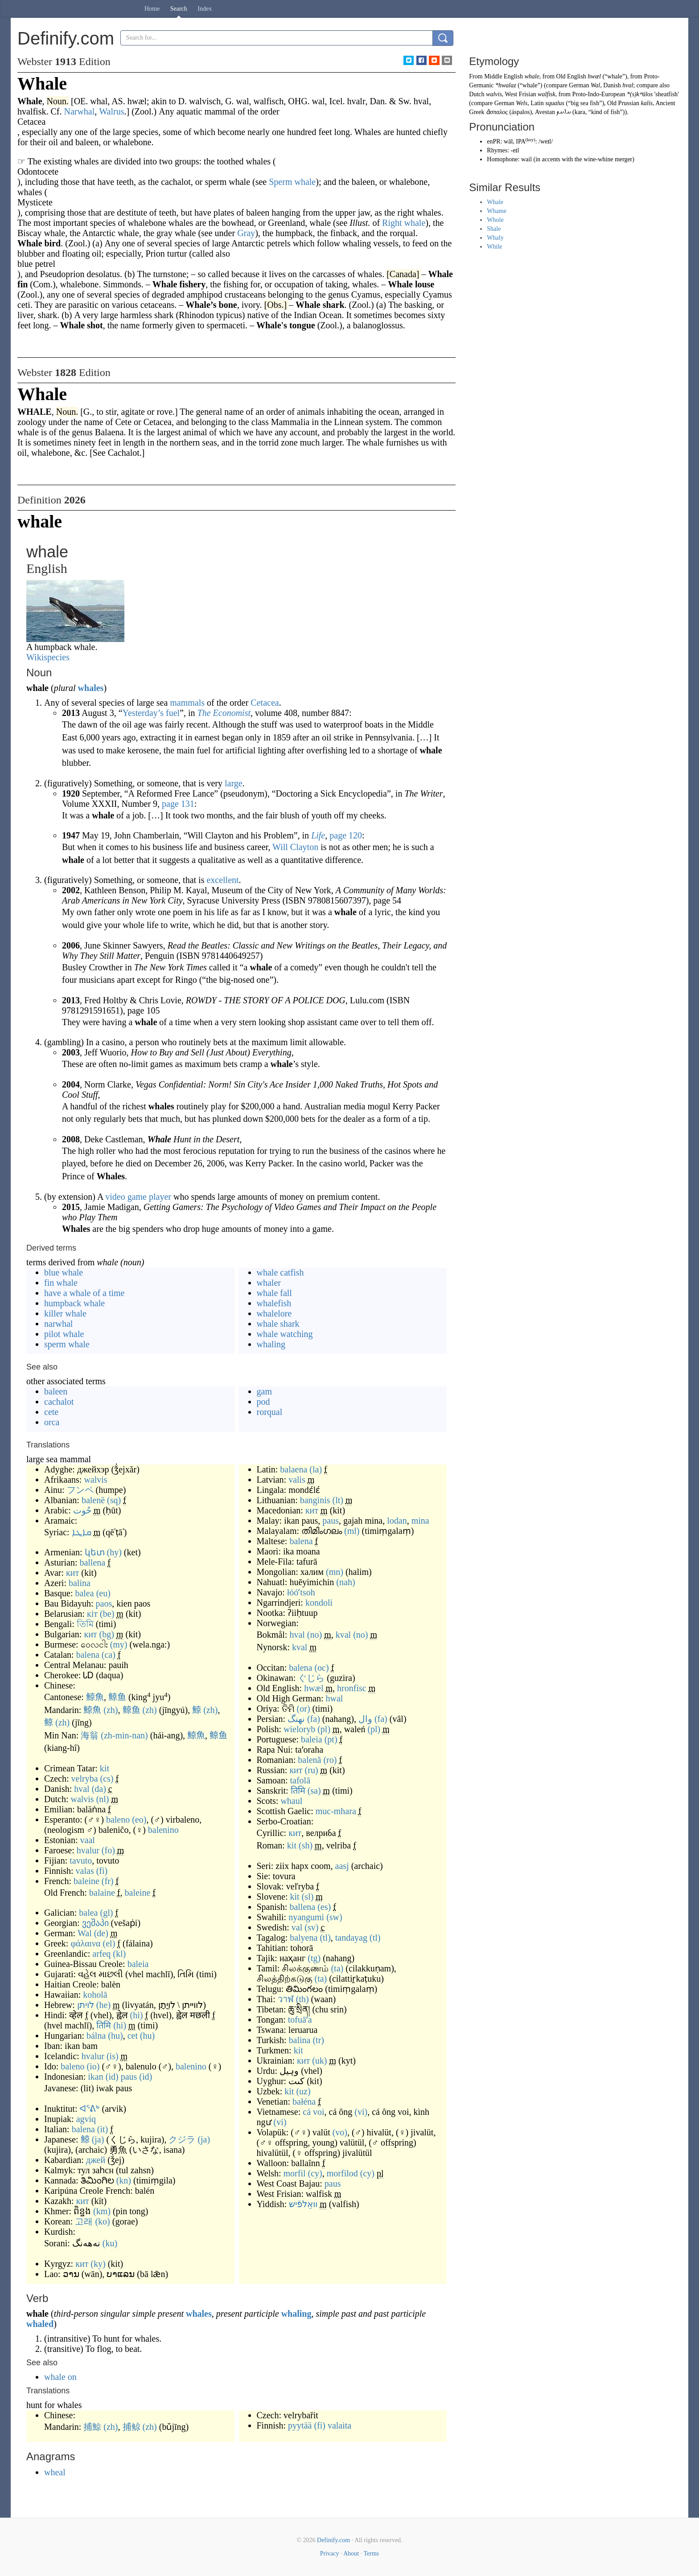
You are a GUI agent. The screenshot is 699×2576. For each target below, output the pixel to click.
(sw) (334, 1917)
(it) (102, 2129)
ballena (92, 1562)
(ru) (311, 1770)
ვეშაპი (95, 1923)
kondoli (319, 1602)
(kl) (119, 1954)
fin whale (61, 1283)
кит (72, 1573)
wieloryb (299, 1729)
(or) (303, 1708)
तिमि (103, 2025)
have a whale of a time (84, 1293)
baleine (86, 1881)
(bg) (106, 1634)
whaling (271, 1344)
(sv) (311, 1927)
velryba (84, 1778)
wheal (55, 2472)
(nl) (102, 1799)
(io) (93, 2066)
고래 (84, 2221)
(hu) (115, 2035)
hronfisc (351, 1688)
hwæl (313, 1688)
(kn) (123, 2180)
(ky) (97, 2264)
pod (263, 1402)
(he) (103, 2005)
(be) (107, 1614)
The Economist (224, 713)
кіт (92, 1614)
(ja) (98, 2139)
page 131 (178, 804)
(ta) (337, 1968)
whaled (39, 2324)
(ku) (110, 2243)
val (297, 1927)
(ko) (102, 2221)
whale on (60, 2377)
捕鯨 (92, 2427)
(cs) (107, 1778)
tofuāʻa (300, 2019)
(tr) (318, 2040)
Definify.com (333, 2540)
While (494, 246)
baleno (118, 1819)
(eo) (139, 1819)
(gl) (106, 1913)
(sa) (314, 1790)
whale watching (285, 1334)
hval (81, 1789)
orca (51, 1422)
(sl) (308, 1896)
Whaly (495, 237)
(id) (112, 2076)
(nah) (345, 1582)
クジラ (182, 2139)
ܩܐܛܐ (81, 1532)
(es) (324, 1907)
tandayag (351, 1937)
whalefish (274, 1303)
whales (91, 688)
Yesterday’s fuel (151, 713)
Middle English (503, 76)
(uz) (303, 2091)
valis (296, 1479)
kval (343, 1635)
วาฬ (286, 1999)
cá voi (313, 2112)
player (160, 1197)
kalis (647, 103)
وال (365, 1719)
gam (264, 1391)
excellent (222, 880)
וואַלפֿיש (303, 2204)
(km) (102, 2211)
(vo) (340, 2132)
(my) (118, 1644)
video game (126, 1197)
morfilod (342, 2173)
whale (531, 76)
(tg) (314, 1958)
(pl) (323, 1729)
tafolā (300, 1780)
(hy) (114, 1552)
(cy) (315, 2173)
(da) (99, 1789)
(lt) (337, 1500)
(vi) (360, 2112)
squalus (554, 103)
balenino (163, 1830)
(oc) (321, 1667)
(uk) (319, 2060)
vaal (87, 1840)
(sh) (305, 1845)
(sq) (114, 1500)
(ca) (108, 1655)
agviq (86, 2119)
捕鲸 (131, 2427)
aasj (342, 1866)
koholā (95, 1994)
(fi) (102, 1871)
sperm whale (67, 1344)
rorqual (270, 1412)
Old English (571, 76)
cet (132, 2035)
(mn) (334, 1572)
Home (152, 8)
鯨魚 (95, 1697)
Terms (371, 2553)
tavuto (81, 1860)
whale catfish (280, 1272)
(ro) (330, 1760)
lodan (397, 1520)
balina (79, 1583)
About (351, 2553)
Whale (495, 202)
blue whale (63, 1272)
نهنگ (296, 1719)
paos (104, 1603)
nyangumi (306, 1917)
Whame (496, 211)
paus (129, 2076)
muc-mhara (336, 1811)
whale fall (274, 1293)
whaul (291, 1801)
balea (84, 1593)
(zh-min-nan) (124, 1735)
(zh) (110, 1710)
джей (95, 2160)
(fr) (108, 1881)
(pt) (331, 1739)
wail (526, 159)
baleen (55, 1391)
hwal (334, 1698)
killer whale (65, 1313)
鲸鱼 (117, 1697)
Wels (521, 103)
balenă (309, 1760)
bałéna (304, 2101)
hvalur (88, 1850)
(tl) (325, 1937)
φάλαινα (85, 1943)
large (234, 783)
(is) (113, 2056)
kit (104, 1768)
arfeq (101, 1954)
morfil (295, 2173)
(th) (302, 1999)
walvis (95, 1479)
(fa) (313, 1719)
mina (420, 1520)
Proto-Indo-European (598, 94)
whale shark (278, 1324)
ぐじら (311, 1678)
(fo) (108, 1850)
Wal (85, 1933)
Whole (495, 220)
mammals (187, 702)
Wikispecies (48, 657)
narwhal (58, 1324)
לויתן (85, 2005)
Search (178, 8)
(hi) (136, 2015)
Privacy (329, 2553)
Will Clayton (295, 847)
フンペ (80, 1490)
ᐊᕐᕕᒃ (89, 2109)
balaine (102, 1892)
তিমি (85, 1624)
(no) (314, 1635)
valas (85, 1871)
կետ (95, 1552)
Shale (494, 228)
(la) (315, 1469)
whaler (269, 1283)
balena (87, 1655)
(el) (109, 1943)
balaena (293, 1469)
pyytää (300, 2425)
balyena (303, 1937)
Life (318, 835)
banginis (315, 1500)
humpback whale (74, 1303)
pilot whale (64, 1334)
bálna (96, 2035)
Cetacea (265, 702)
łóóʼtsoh (301, 1592)
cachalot (59, 1402)
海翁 (90, 1735)
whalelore (274, 1313)
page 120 (345, 835)
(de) (101, 1933)
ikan (95, 2076)
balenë (93, 1500)
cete (51, 1412)
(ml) (351, 1531)
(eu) (103, 1593)
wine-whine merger (608, 159)
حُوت (82, 1510)
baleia (138, 1964)
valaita (339, 2425)
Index (204, 8)
